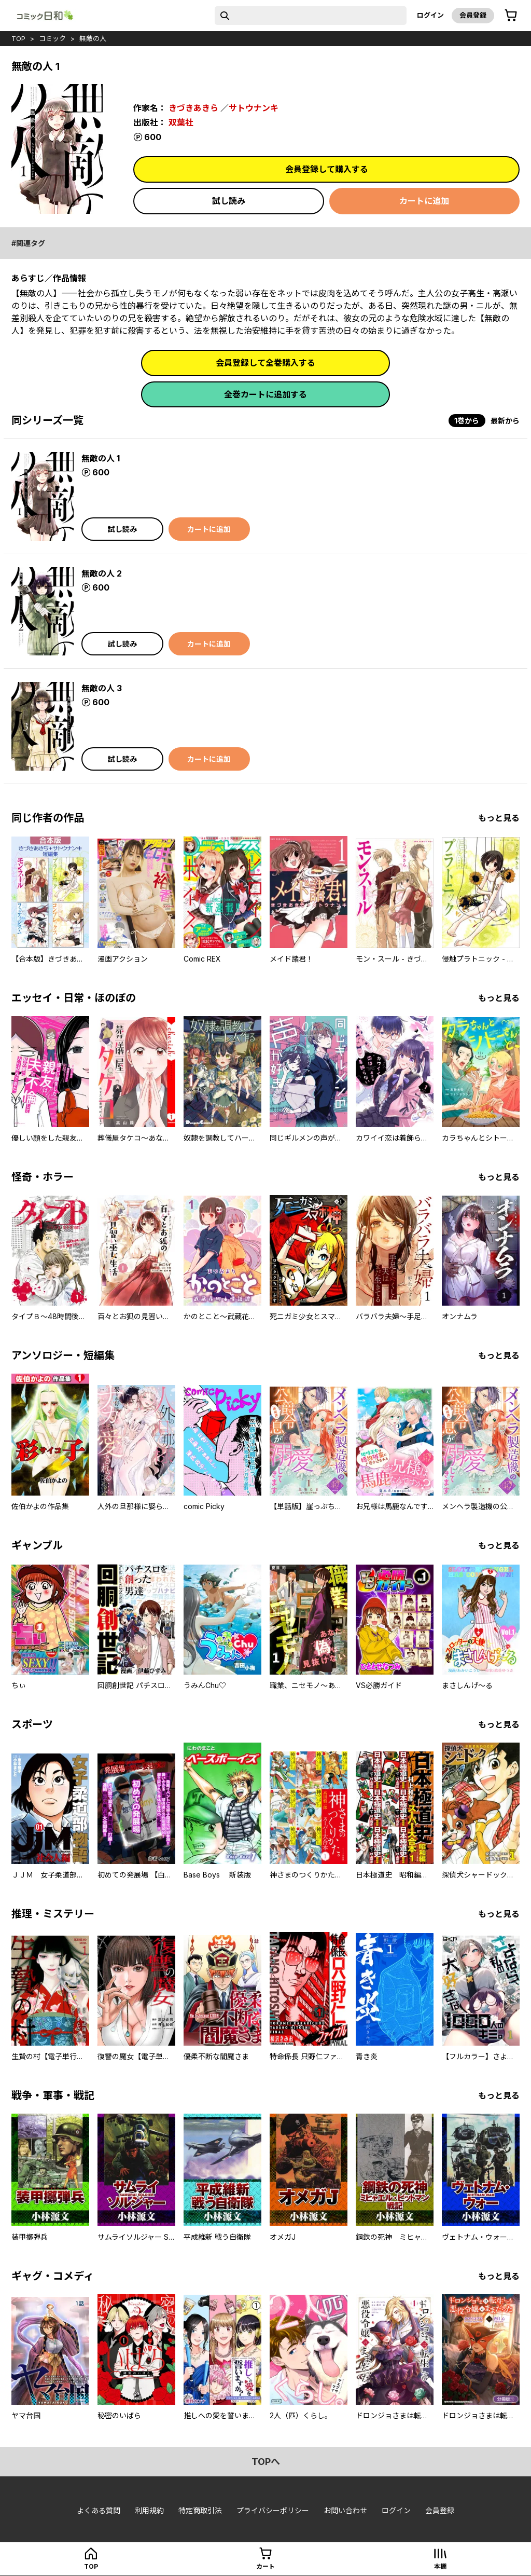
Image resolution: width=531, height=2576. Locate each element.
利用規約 (149, 2510)
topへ (265, 2461)
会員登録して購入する (326, 169)
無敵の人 (92, 38)
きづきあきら (193, 108)
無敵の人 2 (101, 573)
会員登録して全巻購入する (265, 363)
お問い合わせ (345, 2510)
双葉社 (181, 122)
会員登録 (472, 15)
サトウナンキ (253, 108)
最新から (505, 420)
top (18, 38)
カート (265, 2566)
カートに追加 (424, 201)
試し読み (228, 201)
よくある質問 (98, 2510)
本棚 (440, 2566)
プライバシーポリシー (272, 2510)
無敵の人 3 (101, 688)
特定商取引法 (200, 2510)
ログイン (430, 15)
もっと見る (499, 818)
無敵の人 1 (100, 458)
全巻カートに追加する (265, 394)
